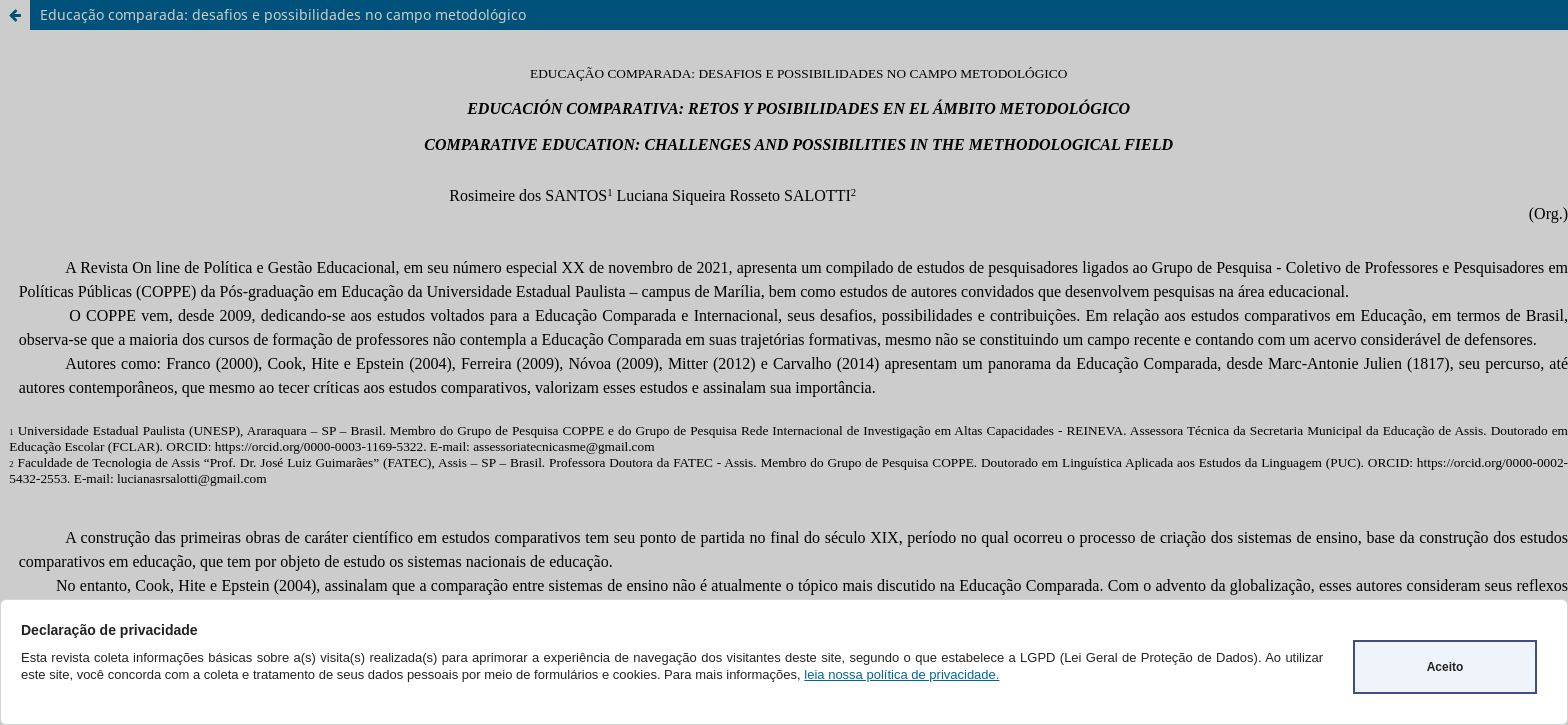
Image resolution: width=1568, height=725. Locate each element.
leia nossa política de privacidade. (901, 674)
